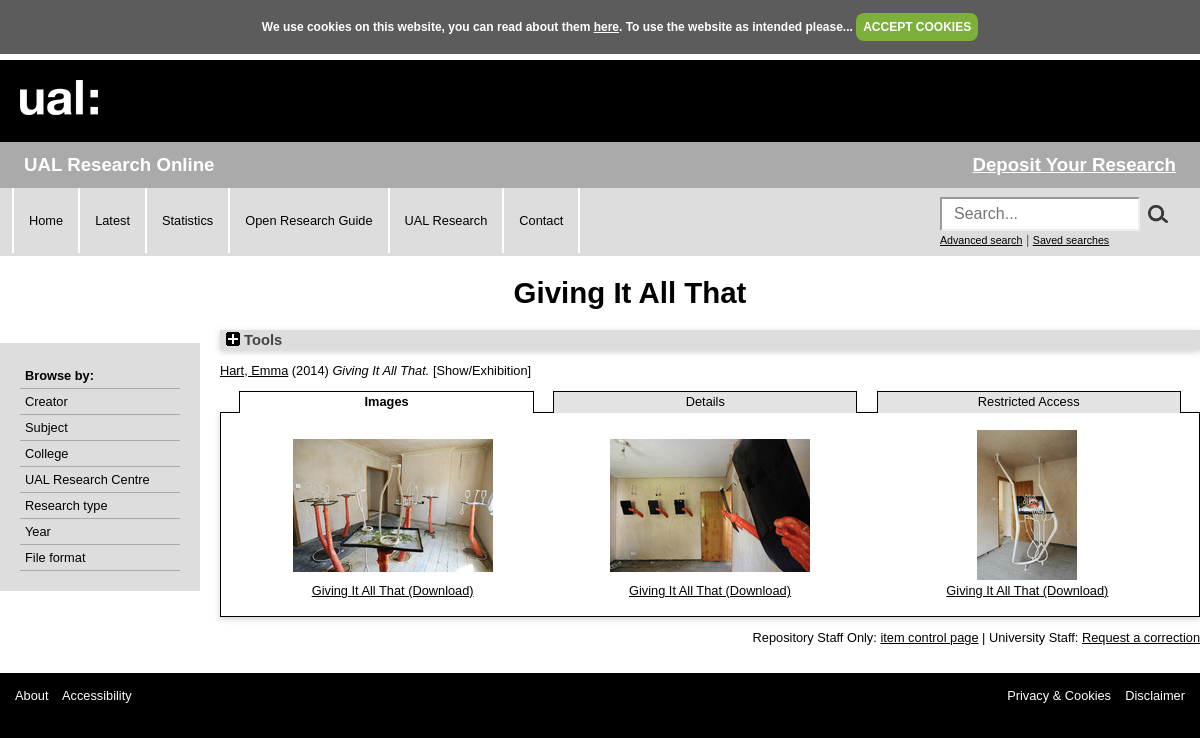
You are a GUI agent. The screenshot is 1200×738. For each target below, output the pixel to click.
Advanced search (981, 240)
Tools (254, 340)
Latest (112, 220)
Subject (46, 427)
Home (46, 220)
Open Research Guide (308, 220)
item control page (929, 637)
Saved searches (1071, 240)
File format (55, 557)
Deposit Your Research (1074, 164)
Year (38, 531)
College (46, 453)
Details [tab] (705, 401)
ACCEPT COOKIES (917, 27)
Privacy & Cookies (1059, 695)
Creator (46, 401)
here (606, 27)
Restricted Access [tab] (1029, 401)
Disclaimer (1155, 695)
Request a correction (1141, 637)
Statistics (187, 220)
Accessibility (97, 695)
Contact (541, 220)
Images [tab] (387, 401)
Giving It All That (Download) (393, 590)
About (31, 695)
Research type (66, 505)
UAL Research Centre (87, 479)
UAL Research (446, 220)
